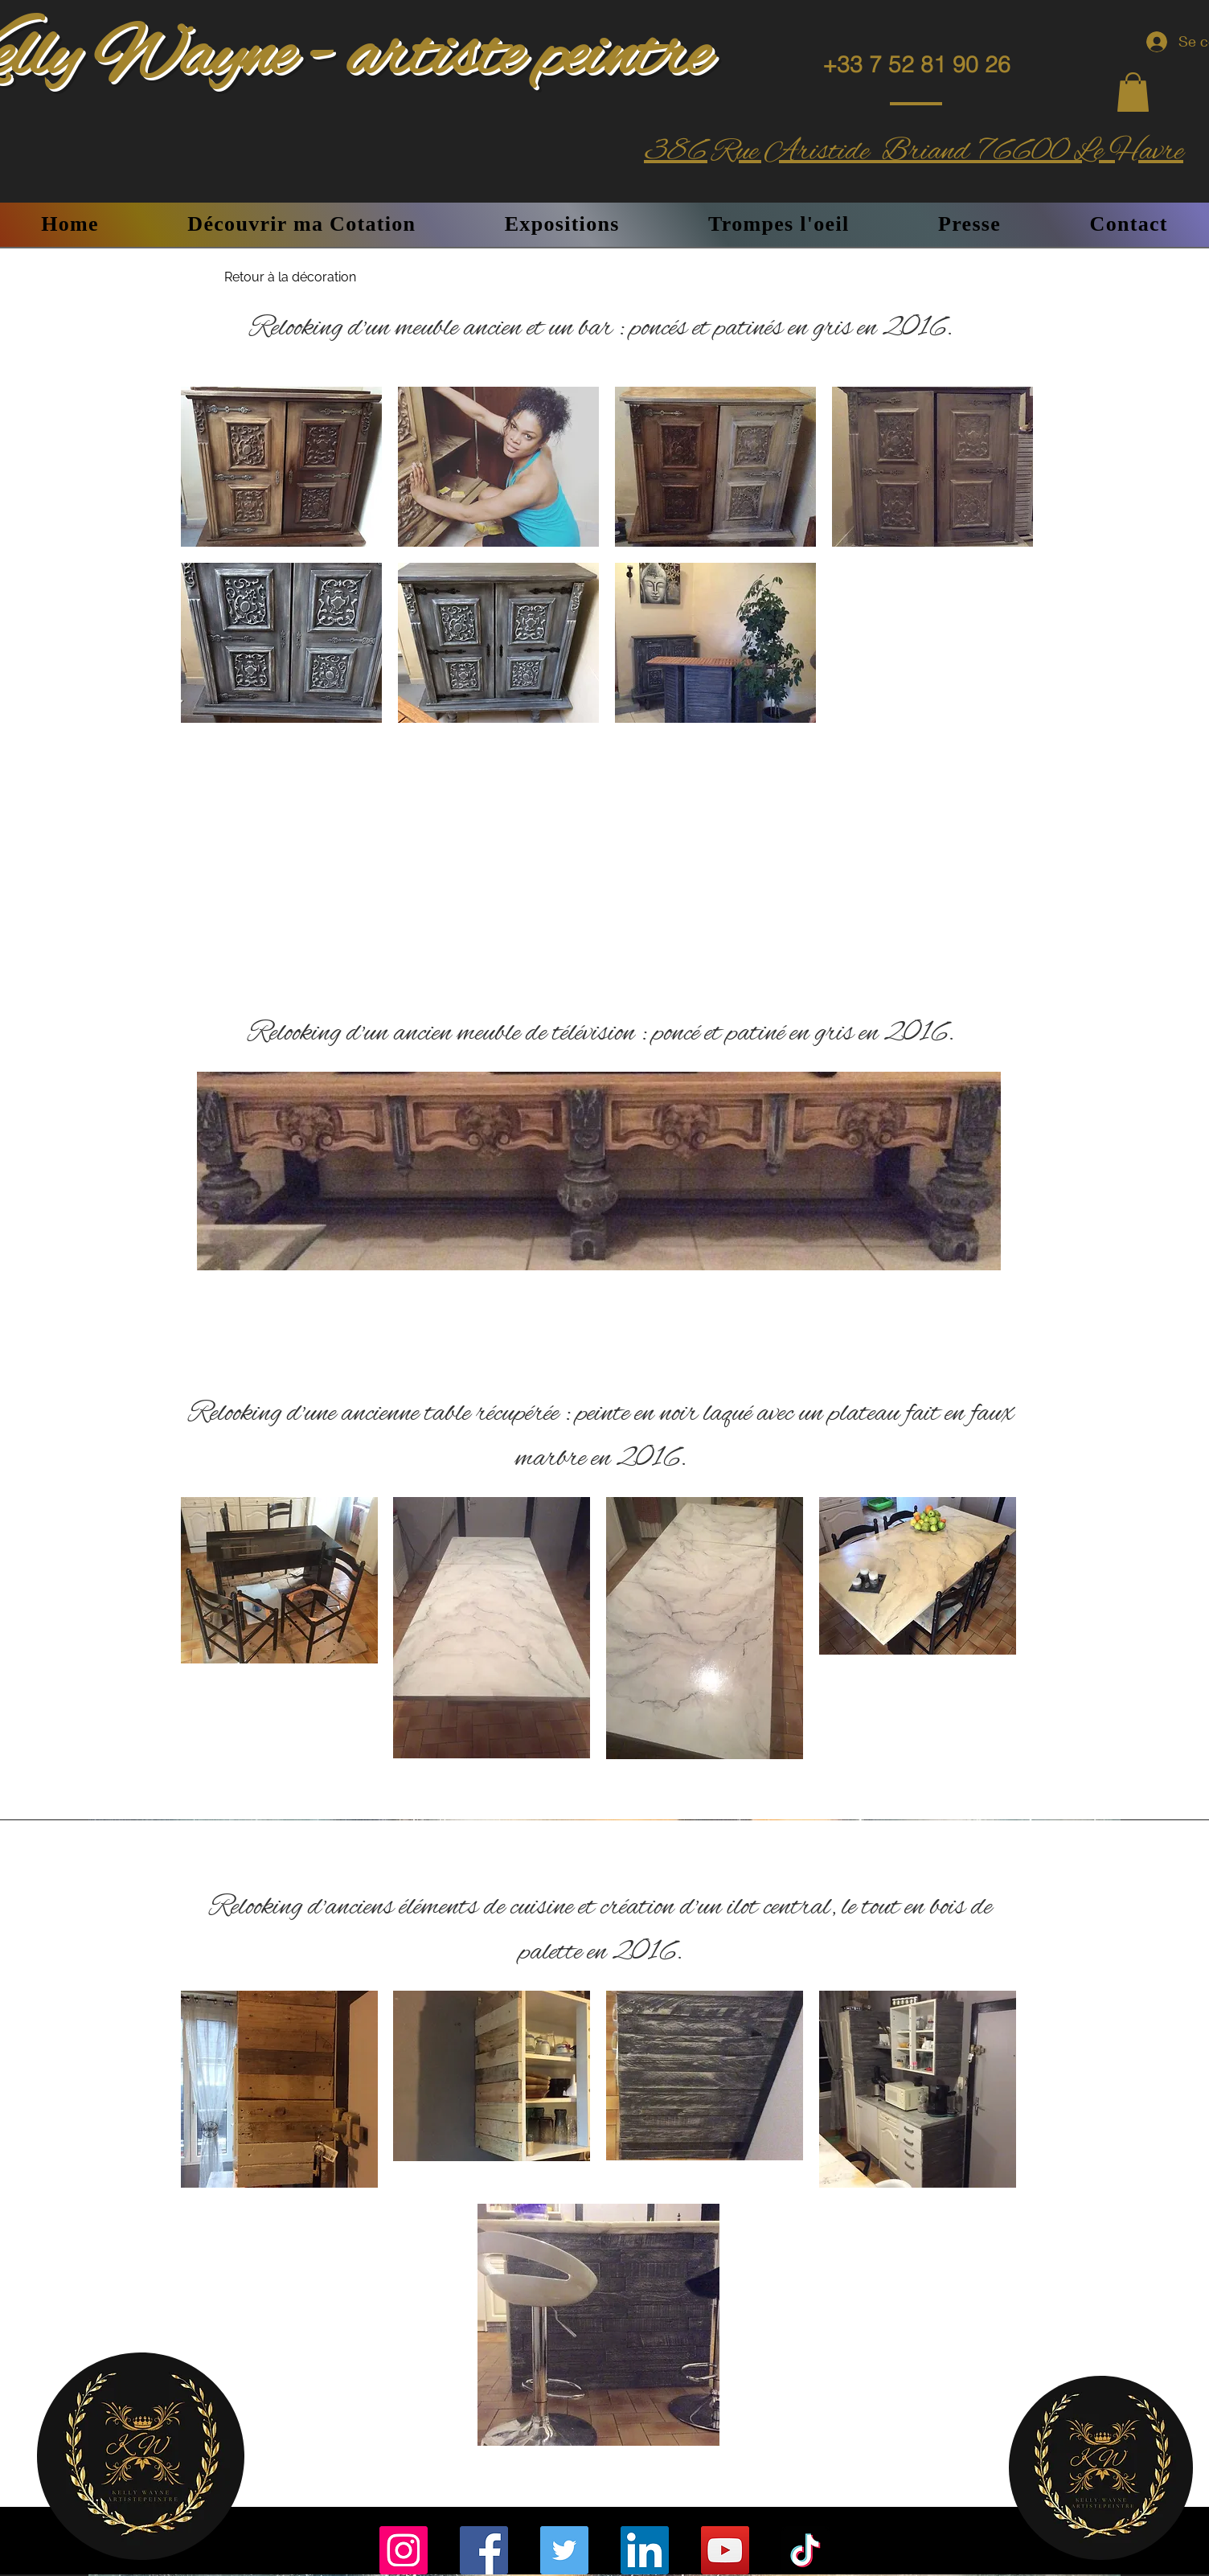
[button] (1133, 92)
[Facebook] (484, 2550)
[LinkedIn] (645, 2550)
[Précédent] (219, 1140)
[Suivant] (978, 1140)
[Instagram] (403, 2550)
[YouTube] (725, 2550)
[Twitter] (564, 2550)
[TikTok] (805, 2550)
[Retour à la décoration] (290, 276)
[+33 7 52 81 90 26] (916, 64)
